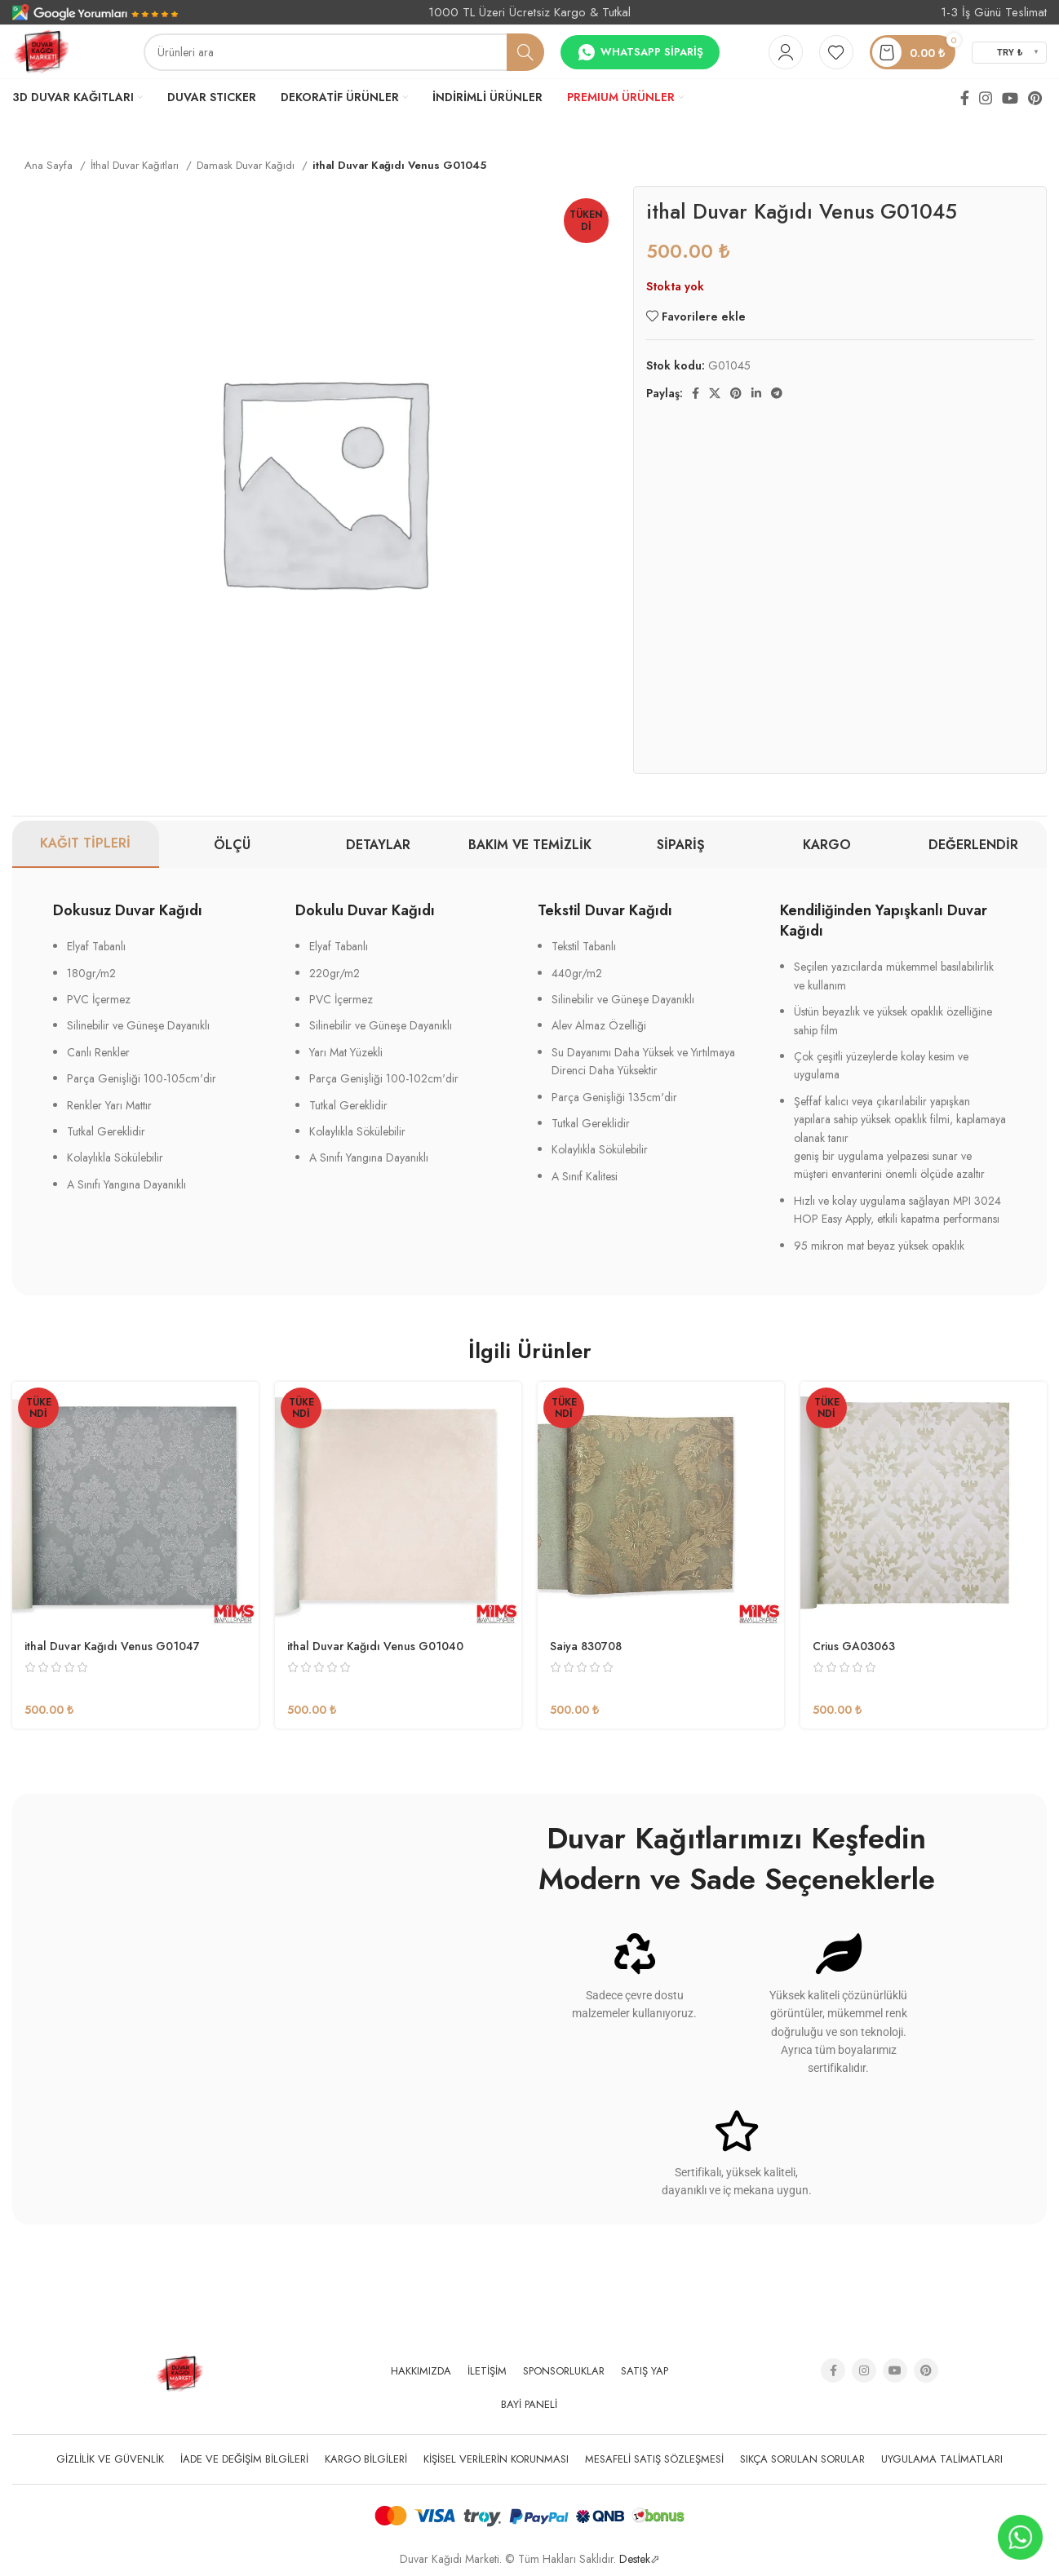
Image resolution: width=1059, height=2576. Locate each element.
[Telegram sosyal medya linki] (776, 393)
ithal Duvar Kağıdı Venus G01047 (112, 1646)
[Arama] (344, 52)
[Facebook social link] (964, 98)
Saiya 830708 (586, 1646)
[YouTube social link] (1010, 98)
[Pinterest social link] (1035, 98)
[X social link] (714, 393)
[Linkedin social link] (756, 393)
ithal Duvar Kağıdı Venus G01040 (375, 1646)
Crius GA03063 (854, 1646)
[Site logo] (41, 50)
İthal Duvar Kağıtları (136, 165)
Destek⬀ (639, 2559)
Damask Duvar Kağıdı (247, 165)
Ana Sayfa (50, 165)
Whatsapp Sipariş (640, 52)
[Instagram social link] (985, 98)
